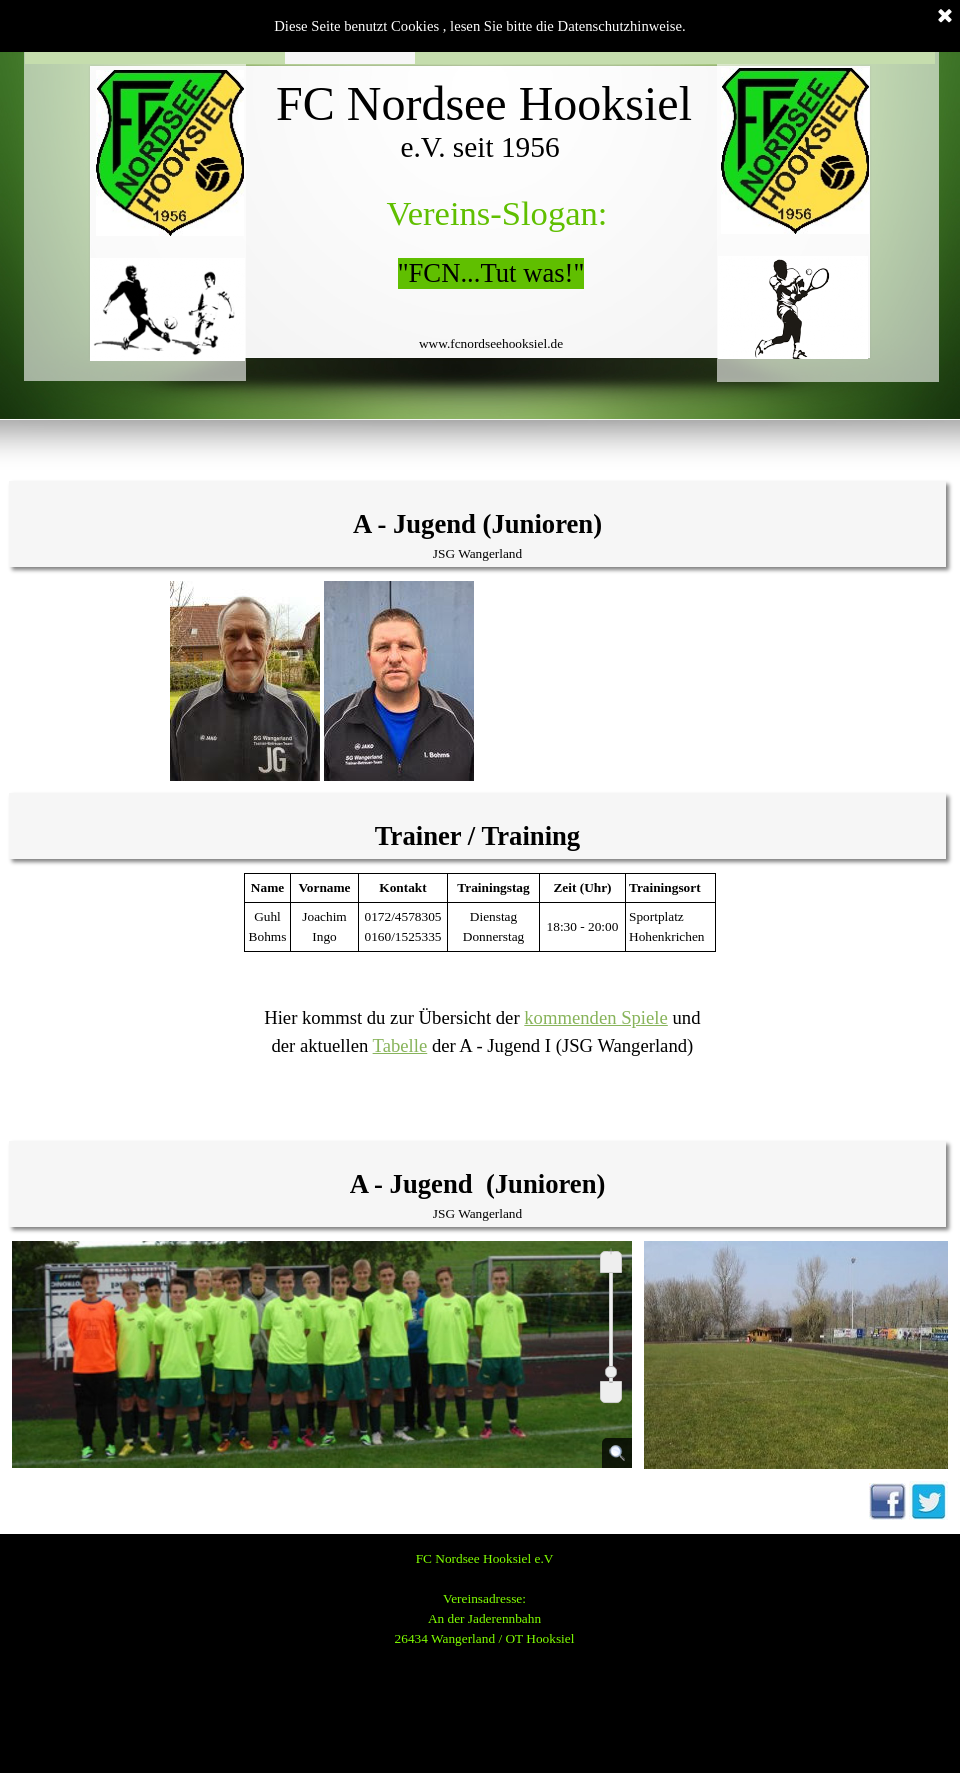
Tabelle (400, 1045)
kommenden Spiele (596, 1017)
